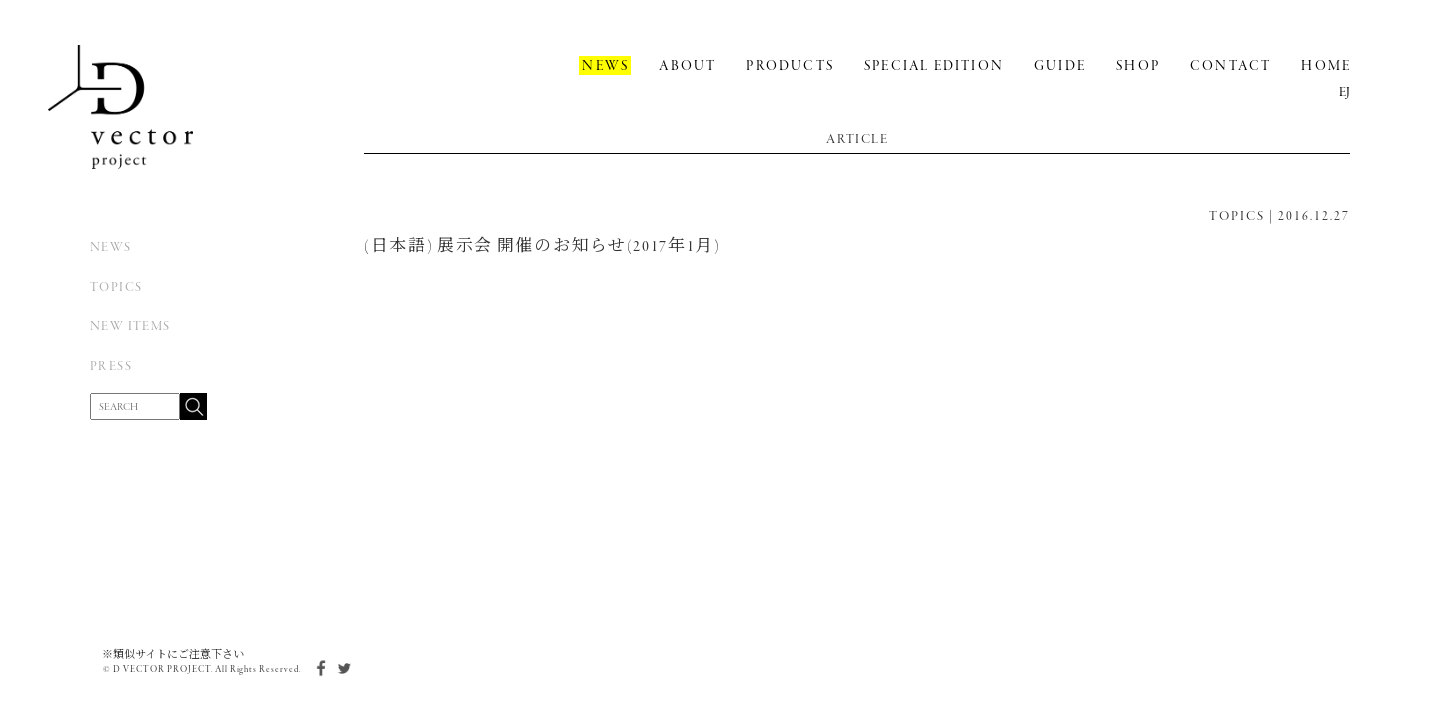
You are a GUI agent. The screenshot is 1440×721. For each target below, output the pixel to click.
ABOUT (687, 66)
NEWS (111, 247)
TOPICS (116, 287)
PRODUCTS (790, 66)
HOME (1326, 66)
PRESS (111, 366)
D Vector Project (120, 107)
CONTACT (1230, 66)
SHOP (1138, 66)
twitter (344, 668)
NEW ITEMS (130, 326)
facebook (319, 668)
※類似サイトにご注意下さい (173, 655)
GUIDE (1060, 66)
